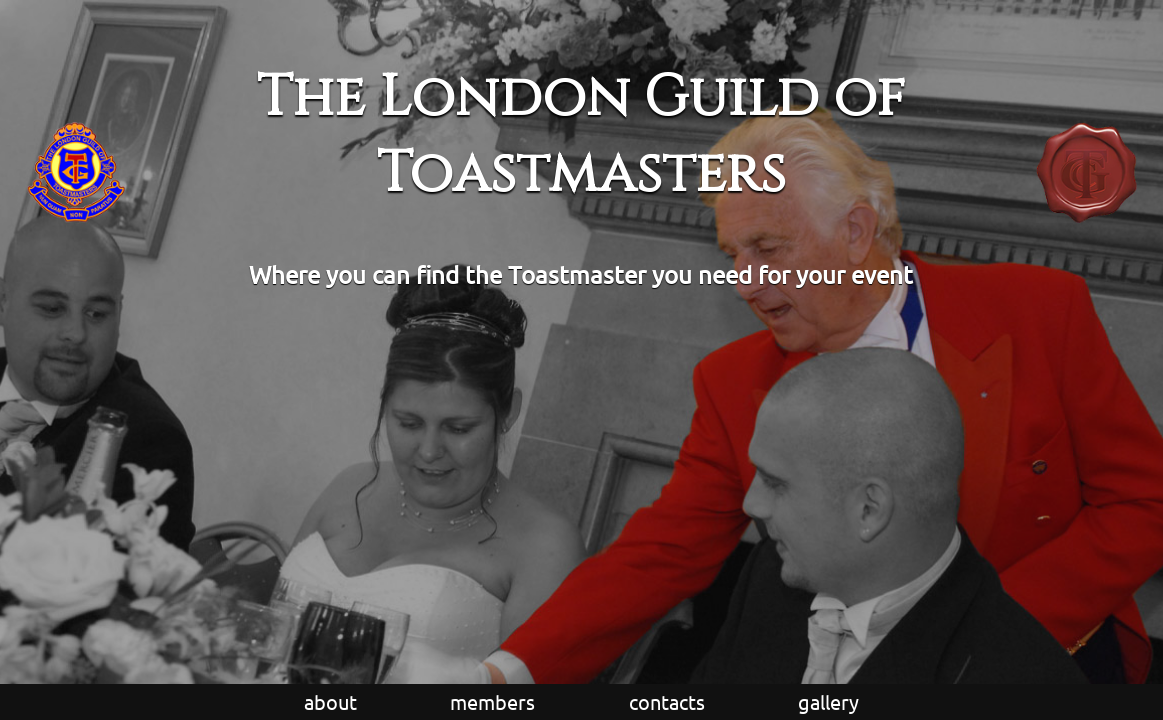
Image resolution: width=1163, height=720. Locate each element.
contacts (667, 701)
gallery (828, 701)
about (330, 701)
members (492, 701)
